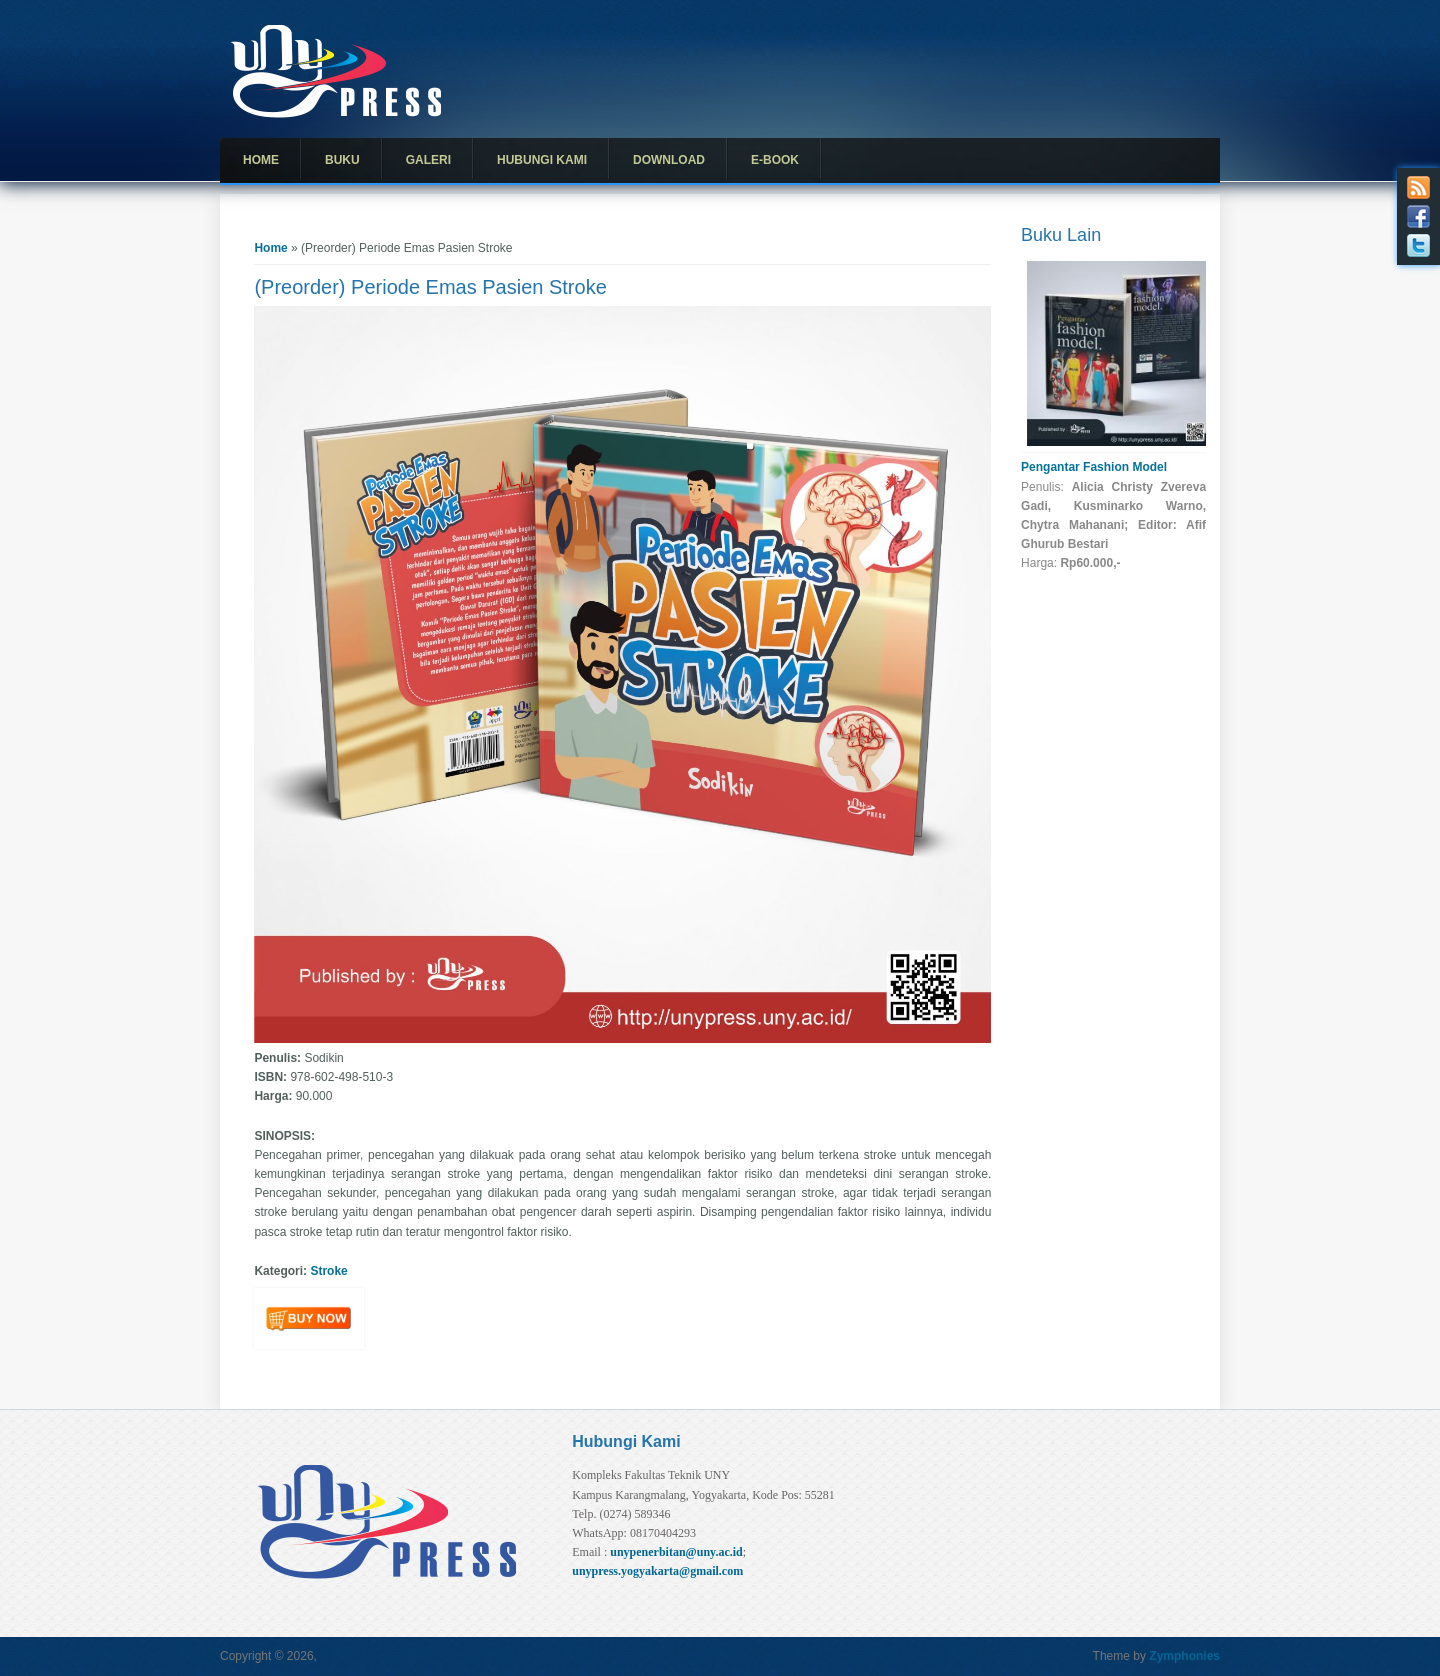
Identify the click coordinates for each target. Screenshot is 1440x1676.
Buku (342, 160)
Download (669, 160)
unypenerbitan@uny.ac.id (676, 1552)
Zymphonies (1184, 1656)
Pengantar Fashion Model (1094, 467)
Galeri (428, 160)
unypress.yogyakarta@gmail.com (657, 1571)
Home (261, 160)
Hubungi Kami (542, 160)
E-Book (775, 160)
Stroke (328, 1271)
